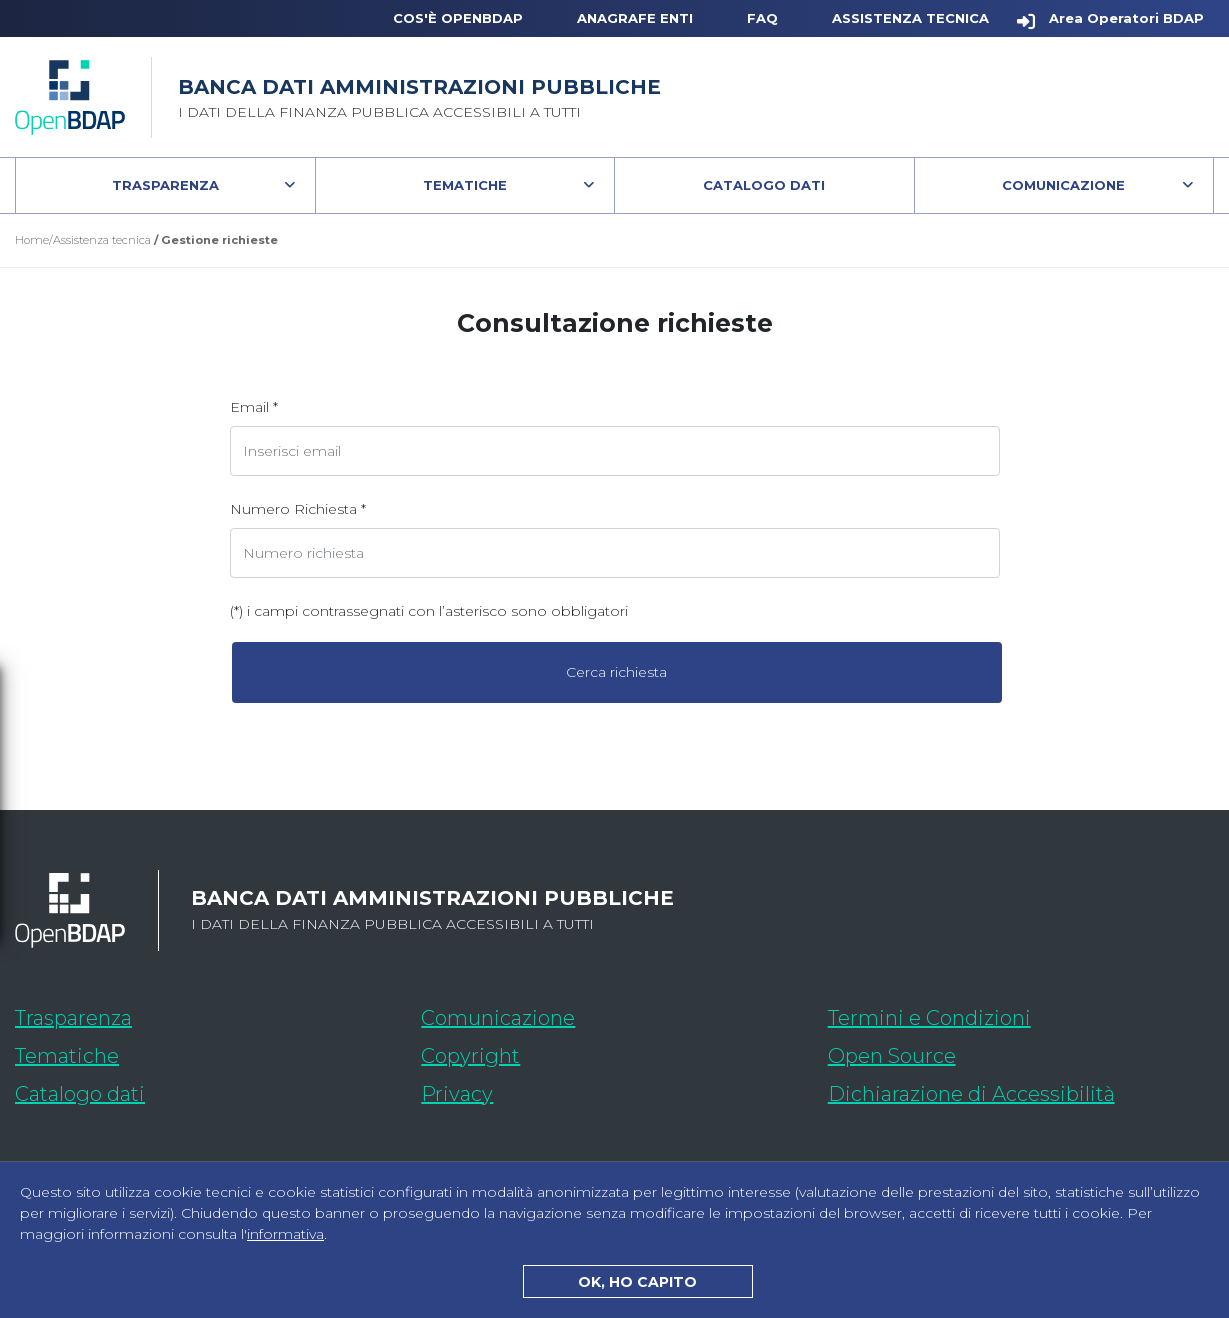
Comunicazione (1063, 185)
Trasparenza (165, 185)
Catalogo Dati (808, 189)
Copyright (470, 1056)
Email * (254, 407)
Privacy (457, 1094)
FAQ (762, 18)
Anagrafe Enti (635, 18)
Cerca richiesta (616, 672)
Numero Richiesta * (298, 509)
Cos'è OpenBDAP (458, 18)
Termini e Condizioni (929, 1018)
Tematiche (465, 185)
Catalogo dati (198, 1090)
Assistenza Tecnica (910, 18)
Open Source (892, 1056)
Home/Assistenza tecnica (83, 240)
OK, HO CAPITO (637, 1282)
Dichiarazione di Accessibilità (1021, 1090)
